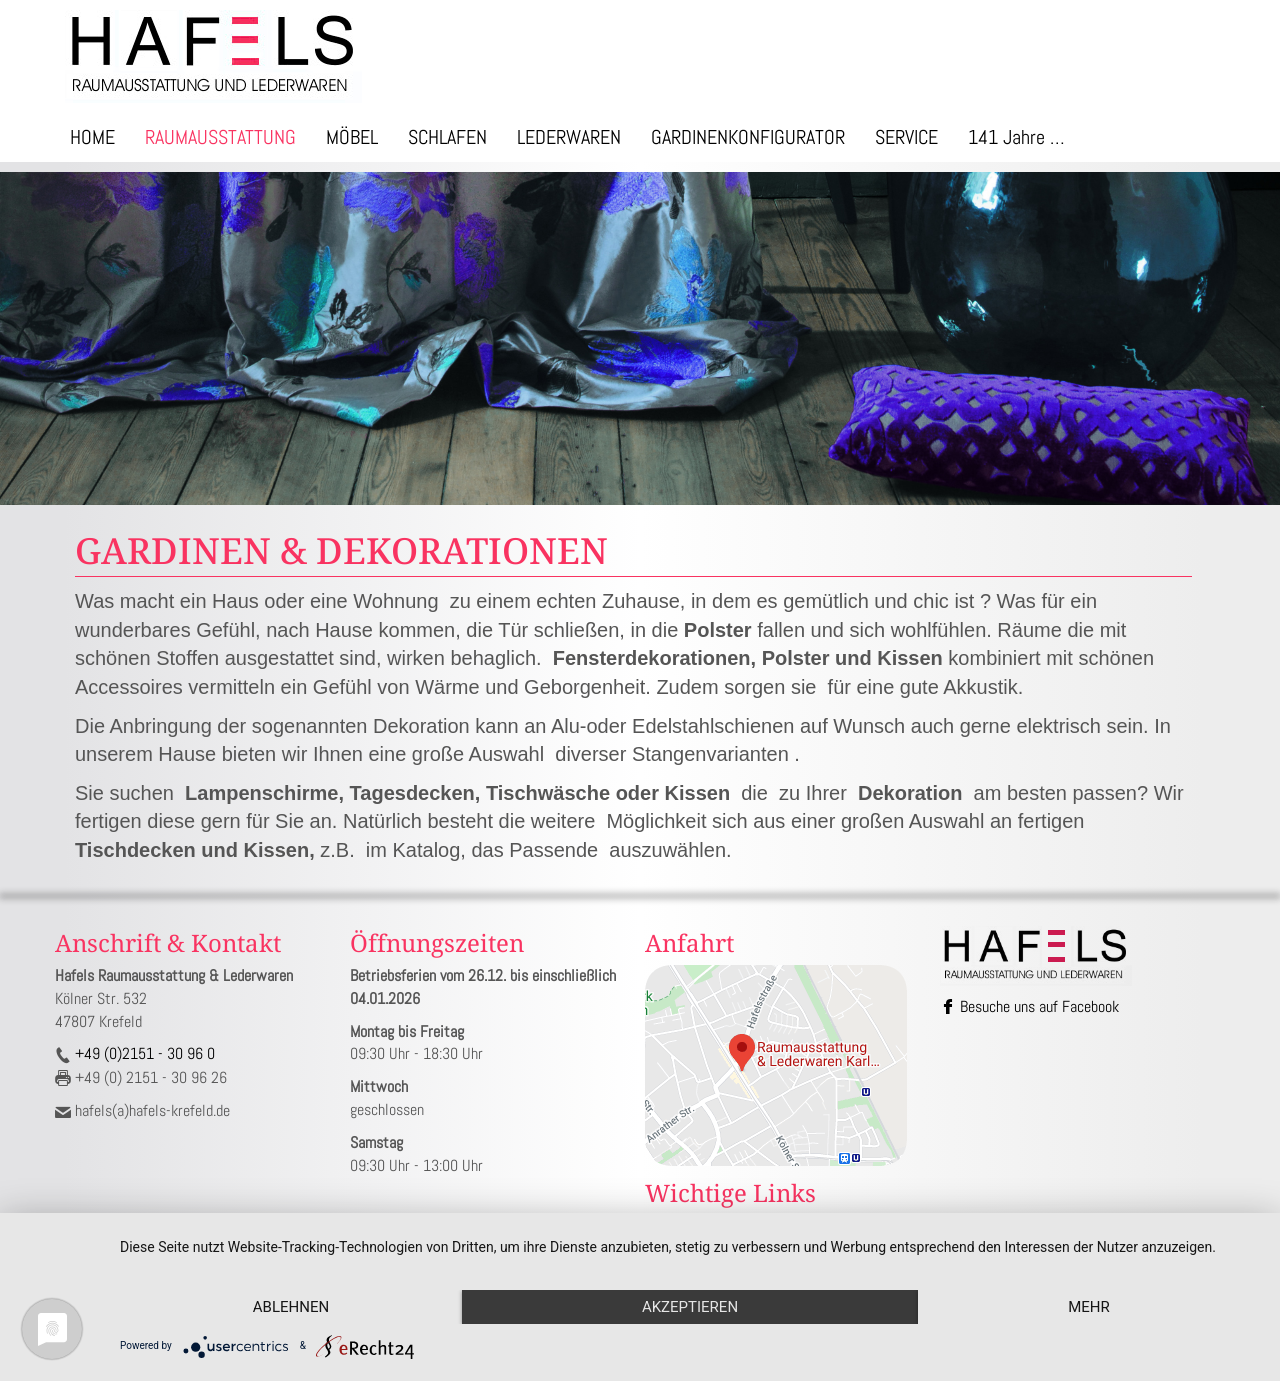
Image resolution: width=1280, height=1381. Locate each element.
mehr (1089, 1307)
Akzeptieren (690, 1307)
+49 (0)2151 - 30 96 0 (143, 1053)
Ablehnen (291, 1307)
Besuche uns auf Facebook (1031, 1006)
